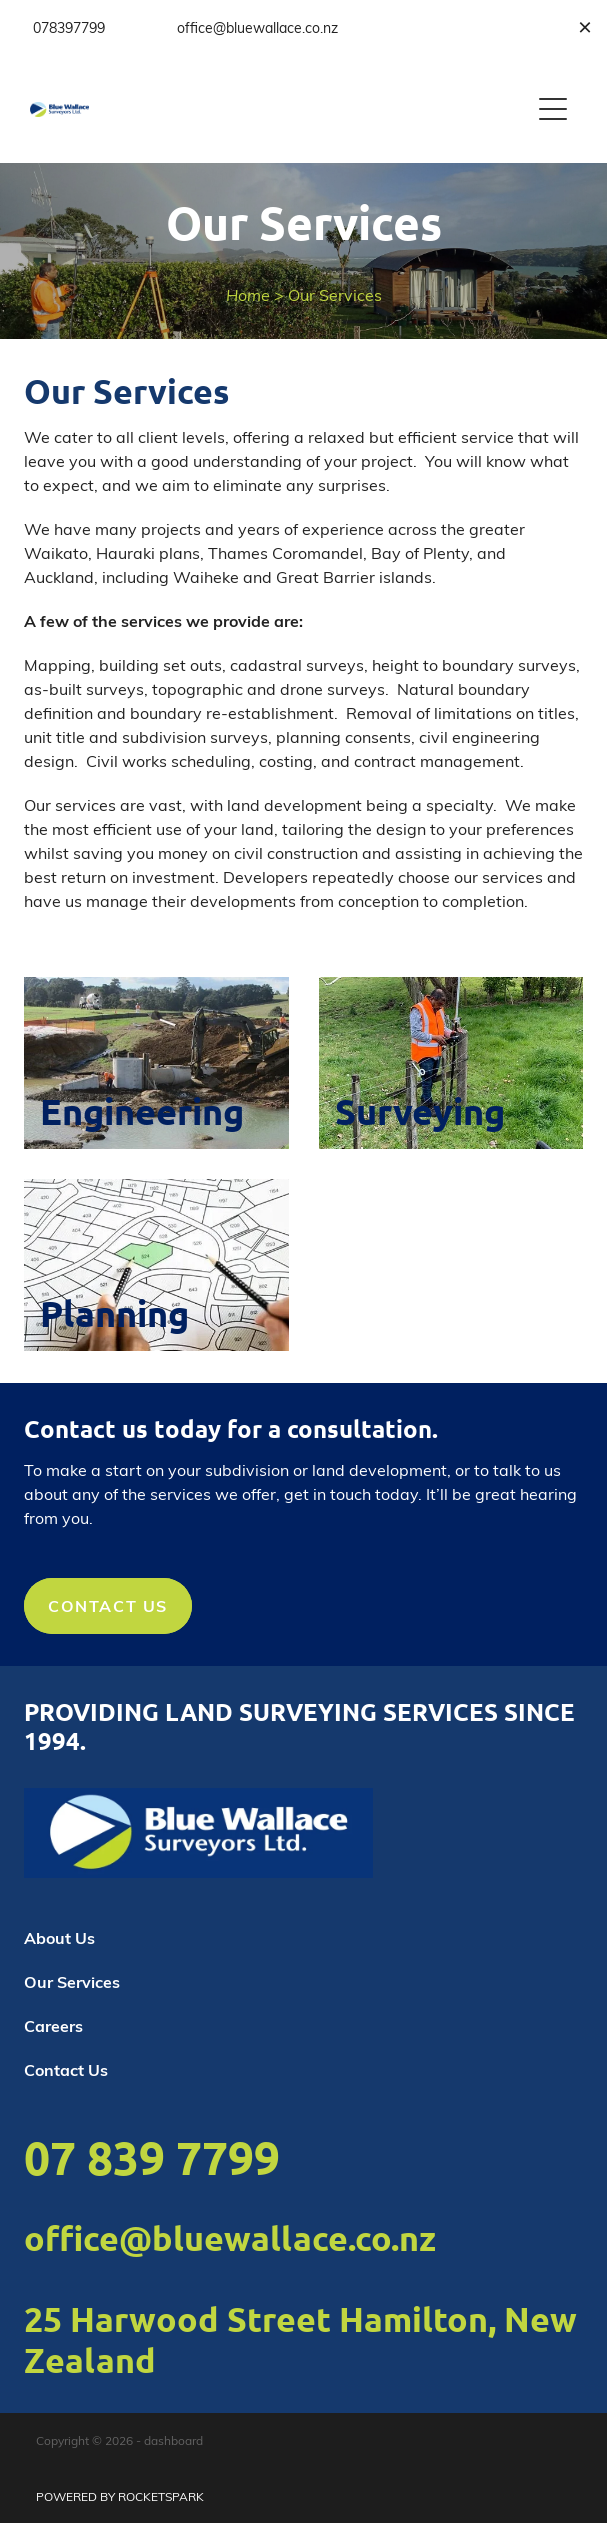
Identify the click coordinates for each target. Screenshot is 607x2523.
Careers (53, 2025)
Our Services (335, 294)
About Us (59, 1937)
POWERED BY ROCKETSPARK (120, 2496)
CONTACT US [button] (108, 1605)
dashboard (173, 2440)
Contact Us (66, 2069)
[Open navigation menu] (553, 109)
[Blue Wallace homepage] (279, 109)
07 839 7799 (152, 2157)
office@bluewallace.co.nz (230, 2237)
